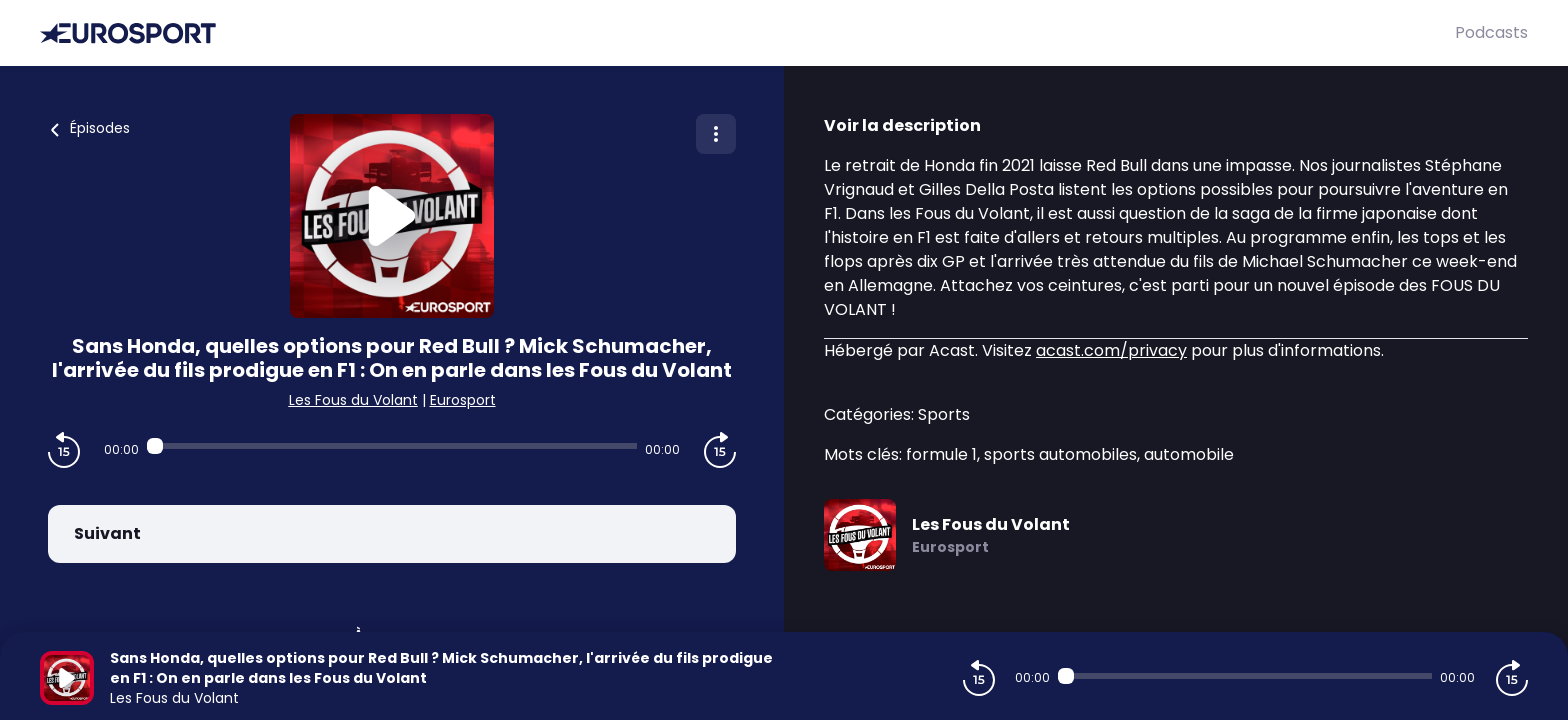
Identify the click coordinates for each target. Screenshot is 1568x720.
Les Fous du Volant (353, 400)
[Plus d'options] (716, 134)
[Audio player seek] (392, 446)
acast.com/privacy (1111, 350)
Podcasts (1491, 32)
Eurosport (463, 400)
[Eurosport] (747, 33)
